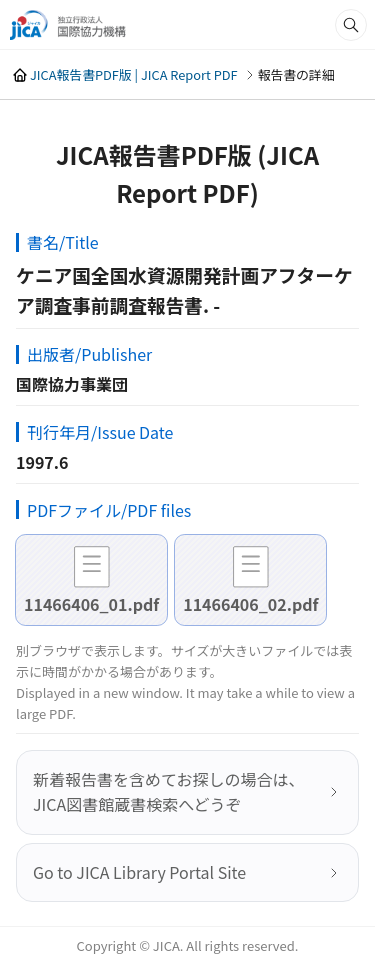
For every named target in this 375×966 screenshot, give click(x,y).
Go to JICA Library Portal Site (139, 872)
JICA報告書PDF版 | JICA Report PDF (134, 74)
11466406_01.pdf (91, 604)
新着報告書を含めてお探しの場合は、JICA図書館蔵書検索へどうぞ (169, 792)
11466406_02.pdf (250, 604)
